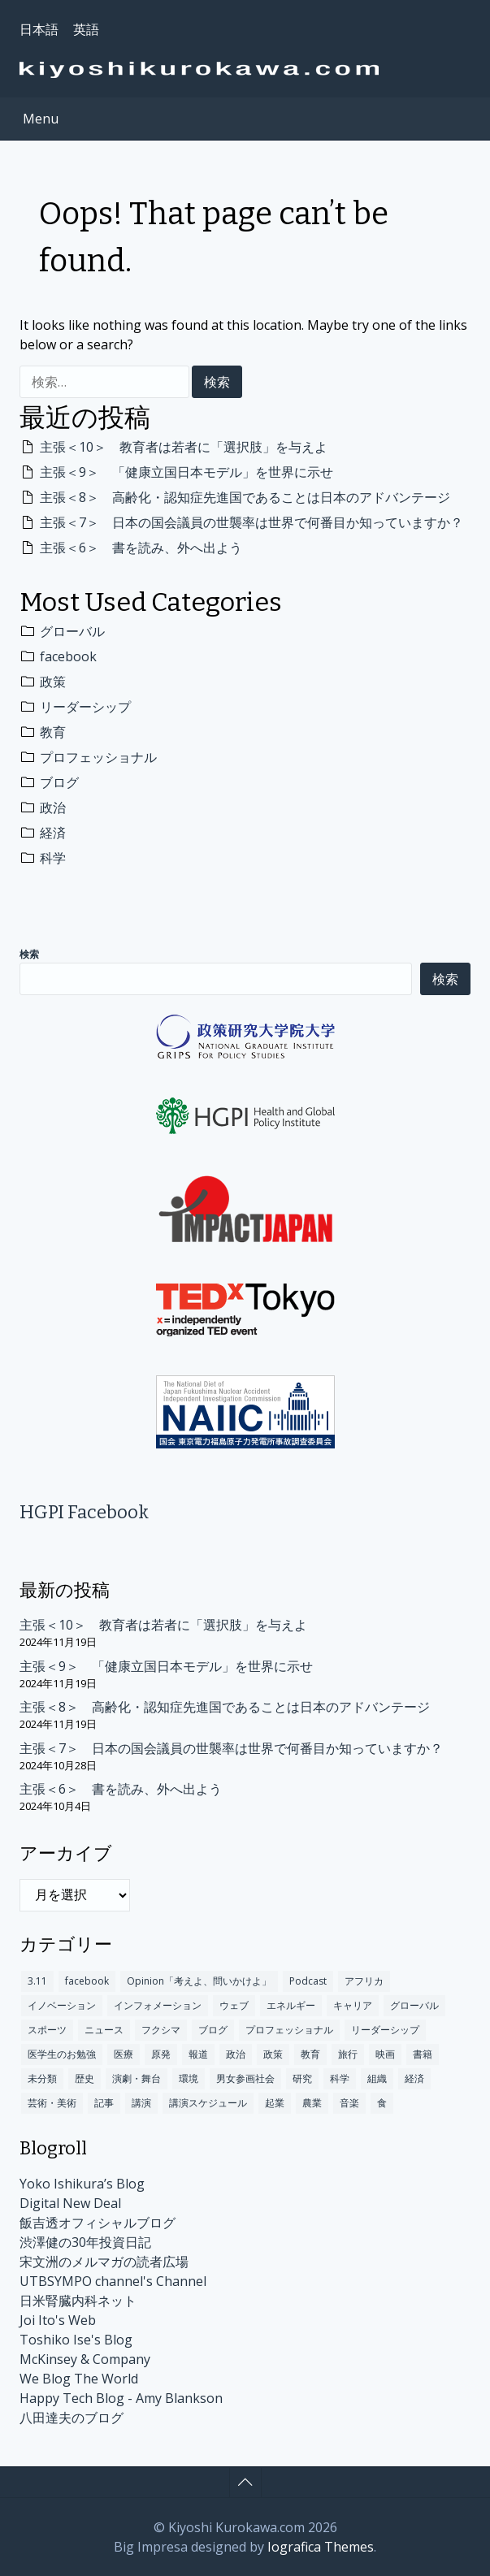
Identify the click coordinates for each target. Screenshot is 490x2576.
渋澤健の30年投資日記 (85, 2242)
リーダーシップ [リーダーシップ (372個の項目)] (385, 2030)
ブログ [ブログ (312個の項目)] (213, 2030)
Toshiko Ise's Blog (76, 2340)
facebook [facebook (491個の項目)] (87, 1981)
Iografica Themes (320, 2547)
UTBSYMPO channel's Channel (113, 2281)
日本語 (39, 29)
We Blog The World (79, 2379)
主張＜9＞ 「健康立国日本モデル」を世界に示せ (186, 472)
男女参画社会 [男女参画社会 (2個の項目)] (245, 2078)
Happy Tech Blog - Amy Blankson (121, 2398)
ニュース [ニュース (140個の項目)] (104, 2030)
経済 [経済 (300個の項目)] (414, 2078)
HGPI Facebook (84, 1512)
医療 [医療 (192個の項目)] (123, 2054)
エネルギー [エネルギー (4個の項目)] (291, 2005)
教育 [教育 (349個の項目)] (310, 2054)
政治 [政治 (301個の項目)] (235, 2054)
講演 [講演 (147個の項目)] (141, 2103)
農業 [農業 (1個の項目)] (312, 2103)
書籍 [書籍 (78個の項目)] (422, 2054)
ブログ (59, 782)
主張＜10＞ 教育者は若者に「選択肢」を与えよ (183, 447)
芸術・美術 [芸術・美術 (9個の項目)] (52, 2103)
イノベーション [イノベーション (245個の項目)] (62, 2005)
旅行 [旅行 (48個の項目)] (348, 2054)
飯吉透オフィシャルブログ (98, 2223)
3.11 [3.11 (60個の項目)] (37, 1981)
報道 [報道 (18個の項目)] (198, 2054)
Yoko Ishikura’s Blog (82, 2184)
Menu (41, 119)
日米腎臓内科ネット (78, 2301)
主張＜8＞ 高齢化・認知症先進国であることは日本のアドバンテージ (245, 497)
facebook (68, 656)
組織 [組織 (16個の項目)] (377, 2078)
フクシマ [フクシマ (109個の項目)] (160, 2030)
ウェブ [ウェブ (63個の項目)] (234, 2005)
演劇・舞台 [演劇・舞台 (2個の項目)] (136, 2078)
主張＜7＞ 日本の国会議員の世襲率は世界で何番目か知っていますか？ (251, 522)
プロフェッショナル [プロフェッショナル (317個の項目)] (289, 2030)
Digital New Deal (70, 2203)
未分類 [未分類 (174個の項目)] (42, 2078)
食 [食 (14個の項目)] (382, 2103)
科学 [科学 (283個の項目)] (339, 2078)
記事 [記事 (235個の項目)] (104, 2103)
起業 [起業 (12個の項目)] (274, 2103)
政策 (53, 682)
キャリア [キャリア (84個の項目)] (352, 2005)
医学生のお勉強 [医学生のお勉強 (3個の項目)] (62, 2054)
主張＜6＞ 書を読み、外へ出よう (141, 547)
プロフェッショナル (98, 757)
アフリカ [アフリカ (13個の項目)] (364, 1981)
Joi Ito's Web (58, 2320)
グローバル (72, 631)
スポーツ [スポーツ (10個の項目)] (47, 2030)
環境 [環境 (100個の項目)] (188, 2078)
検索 (29, 954)
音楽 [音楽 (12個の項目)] (349, 2103)
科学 (53, 858)
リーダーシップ (85, 707)
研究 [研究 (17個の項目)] (302, 2078)
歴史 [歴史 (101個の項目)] (84, 2078)
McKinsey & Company (85, 2359)
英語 (86, 29)
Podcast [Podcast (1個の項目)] (308, 1981)
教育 (53, 732)
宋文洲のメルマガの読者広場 (104, 2262)
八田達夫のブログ (72, 2418)
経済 (53, 833)
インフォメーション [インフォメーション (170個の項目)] (158, 2005)
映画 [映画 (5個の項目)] (385, 2054)
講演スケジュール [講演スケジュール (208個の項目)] (208, 2103)
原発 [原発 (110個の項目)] (161, 2054)
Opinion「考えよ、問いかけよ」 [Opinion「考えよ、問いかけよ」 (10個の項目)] (199, 1981)
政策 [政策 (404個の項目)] (273, 2054)
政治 (53, 807)
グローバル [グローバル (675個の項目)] (414, 2005)
